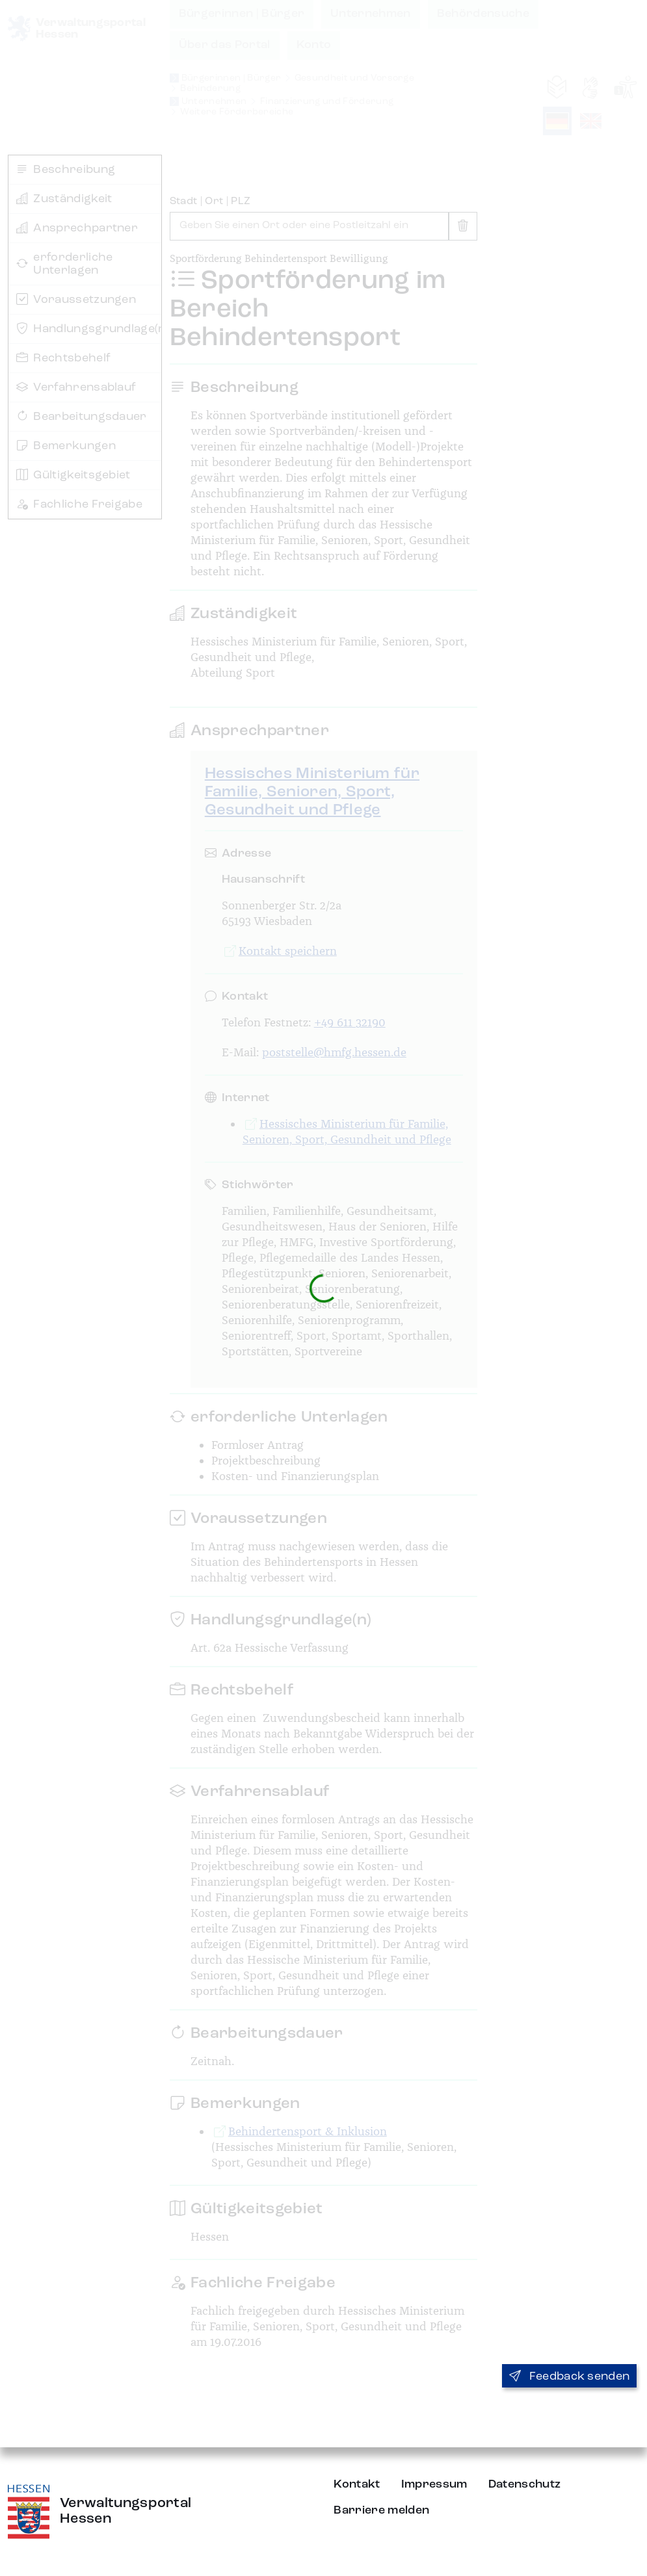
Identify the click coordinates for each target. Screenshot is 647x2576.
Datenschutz (524, 2484)
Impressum (434, 2484)
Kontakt (357, 2484)
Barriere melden (381, 2510)
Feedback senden (569, 2376)
